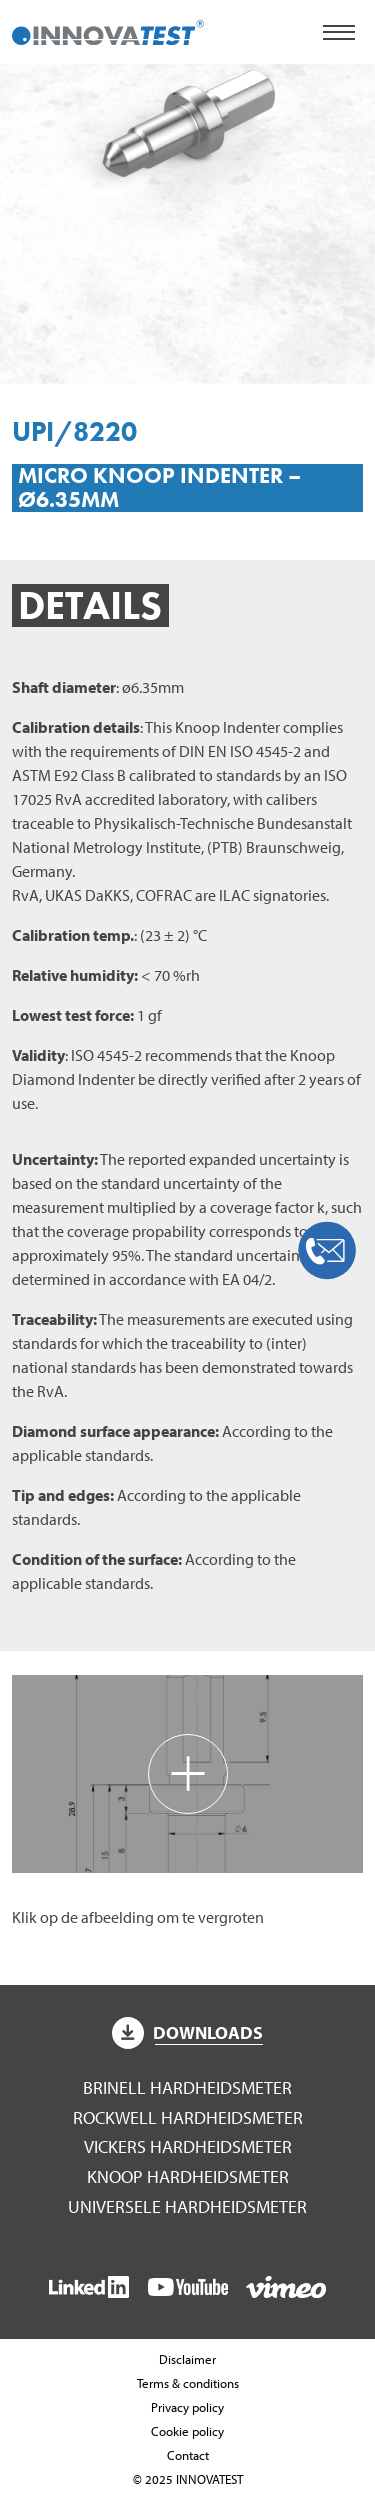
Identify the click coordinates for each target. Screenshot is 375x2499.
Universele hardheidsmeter (187, 2206)
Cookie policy (187, 2431)
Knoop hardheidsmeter (188, 2176)
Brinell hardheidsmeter (187, 2087)
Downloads (188, 2032)
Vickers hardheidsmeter (188, 2146)
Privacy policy (187, 2407)
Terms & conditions (188, 2383)
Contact (188, 2455)
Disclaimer (187, 2359)
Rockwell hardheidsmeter (188, 2117)
